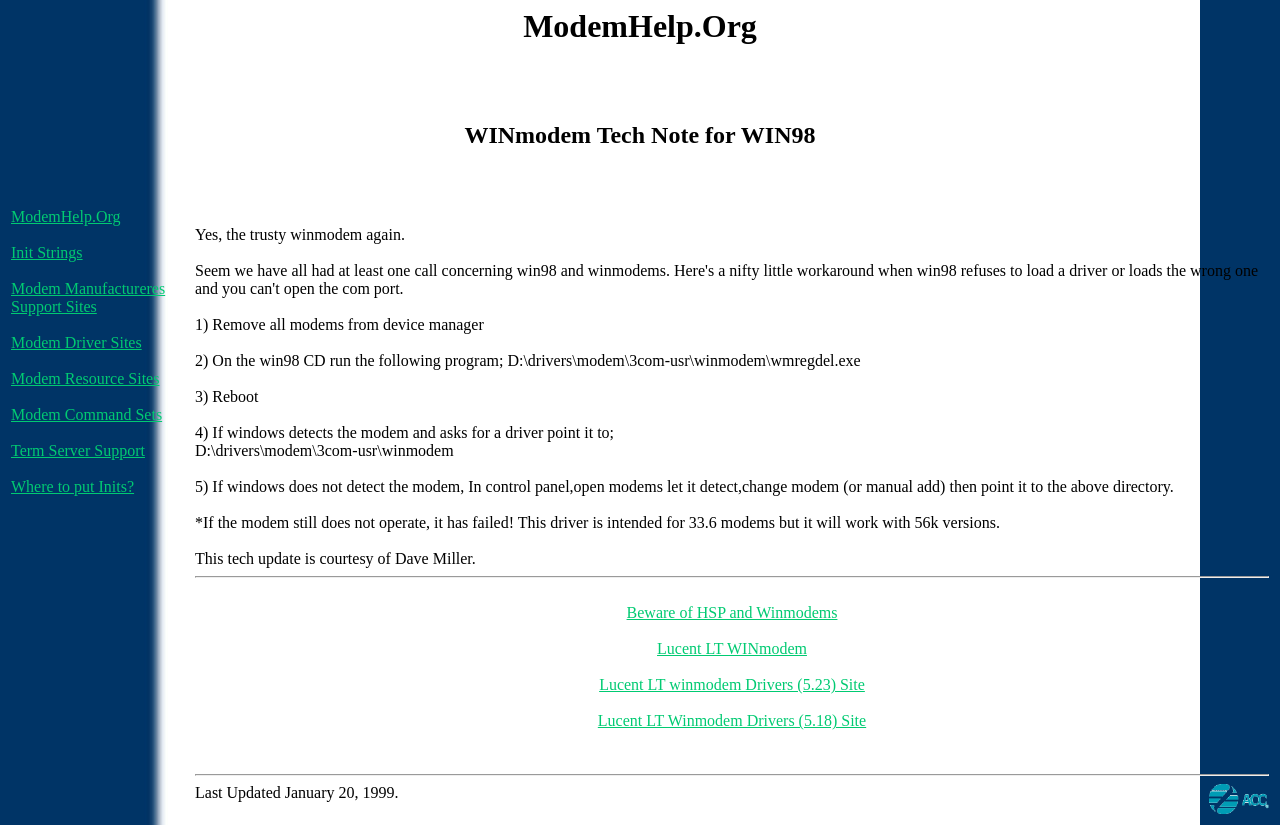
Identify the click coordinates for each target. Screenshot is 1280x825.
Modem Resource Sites (85, 378)
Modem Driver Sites (76, 342)
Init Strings (47, 252)
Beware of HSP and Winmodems (732, 612)
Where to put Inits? (72, 486)
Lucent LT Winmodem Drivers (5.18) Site (732, 720)
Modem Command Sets (86, 414)
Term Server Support (78, 450)
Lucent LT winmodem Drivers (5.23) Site (732, 684)
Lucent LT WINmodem (732, 648)
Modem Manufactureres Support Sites (88, 297)
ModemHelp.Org (65, 216)
